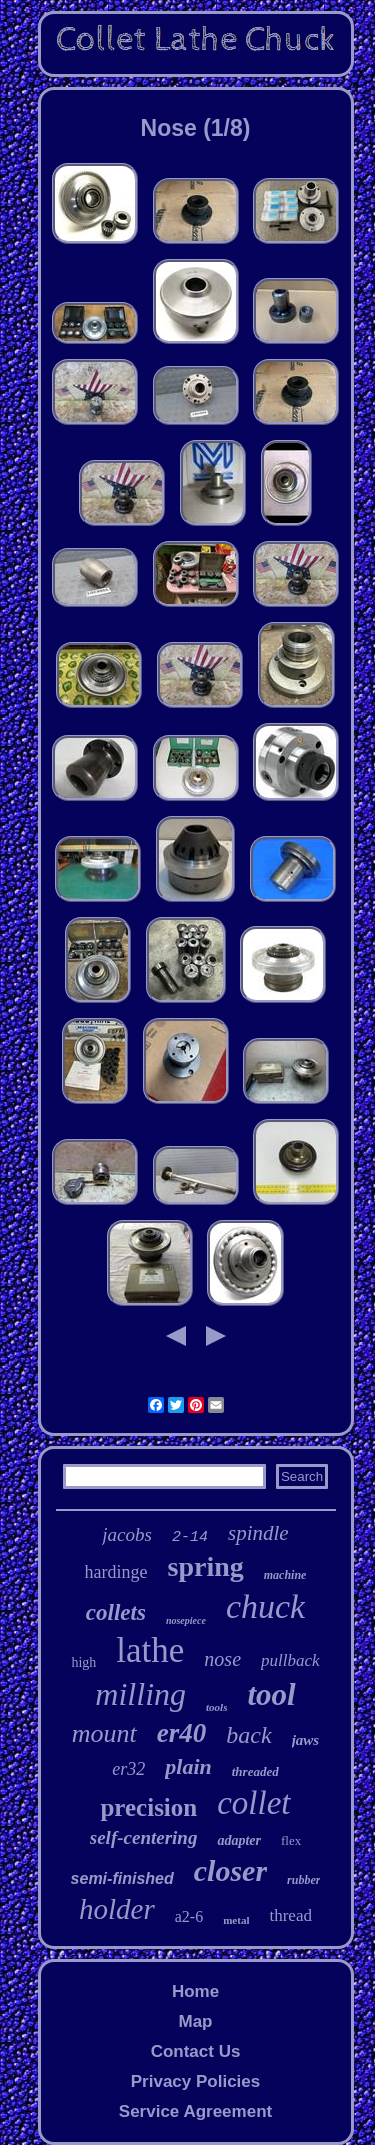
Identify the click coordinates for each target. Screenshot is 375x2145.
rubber (303, 1880)
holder (117, 1909)
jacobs (127, 1534)
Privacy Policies (195, 2081)
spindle (258, 1533)
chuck (265, 1606)
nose (222, 1659)
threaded (255, 1771)
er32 (128, 1769)
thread (290, 1915)
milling (140, 1694)
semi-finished (122, 1878)
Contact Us (196, 2051)
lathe (150, 1650)
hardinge (116, 1572)
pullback (290, 1660)
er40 (182, 1733)
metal (236, 1920)
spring (206, 1566)
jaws (306, 1740)
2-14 (190, 1537)
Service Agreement (195, 2111)
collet (253, 1803)
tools (216, 1707)
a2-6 (189, 1916)
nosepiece (186, 1620)
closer (230, 1870)
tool (271, 1694)
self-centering (144, 1837)
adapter (239, 1840)
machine (285, 1575)
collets (116, 1612)
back (248, 1735)
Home (195, 1991)
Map (195, 2021)
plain (188, 1766)
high (83, 1662)
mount (104, 1733)
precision (148, 1807)
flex (291, 1840)
